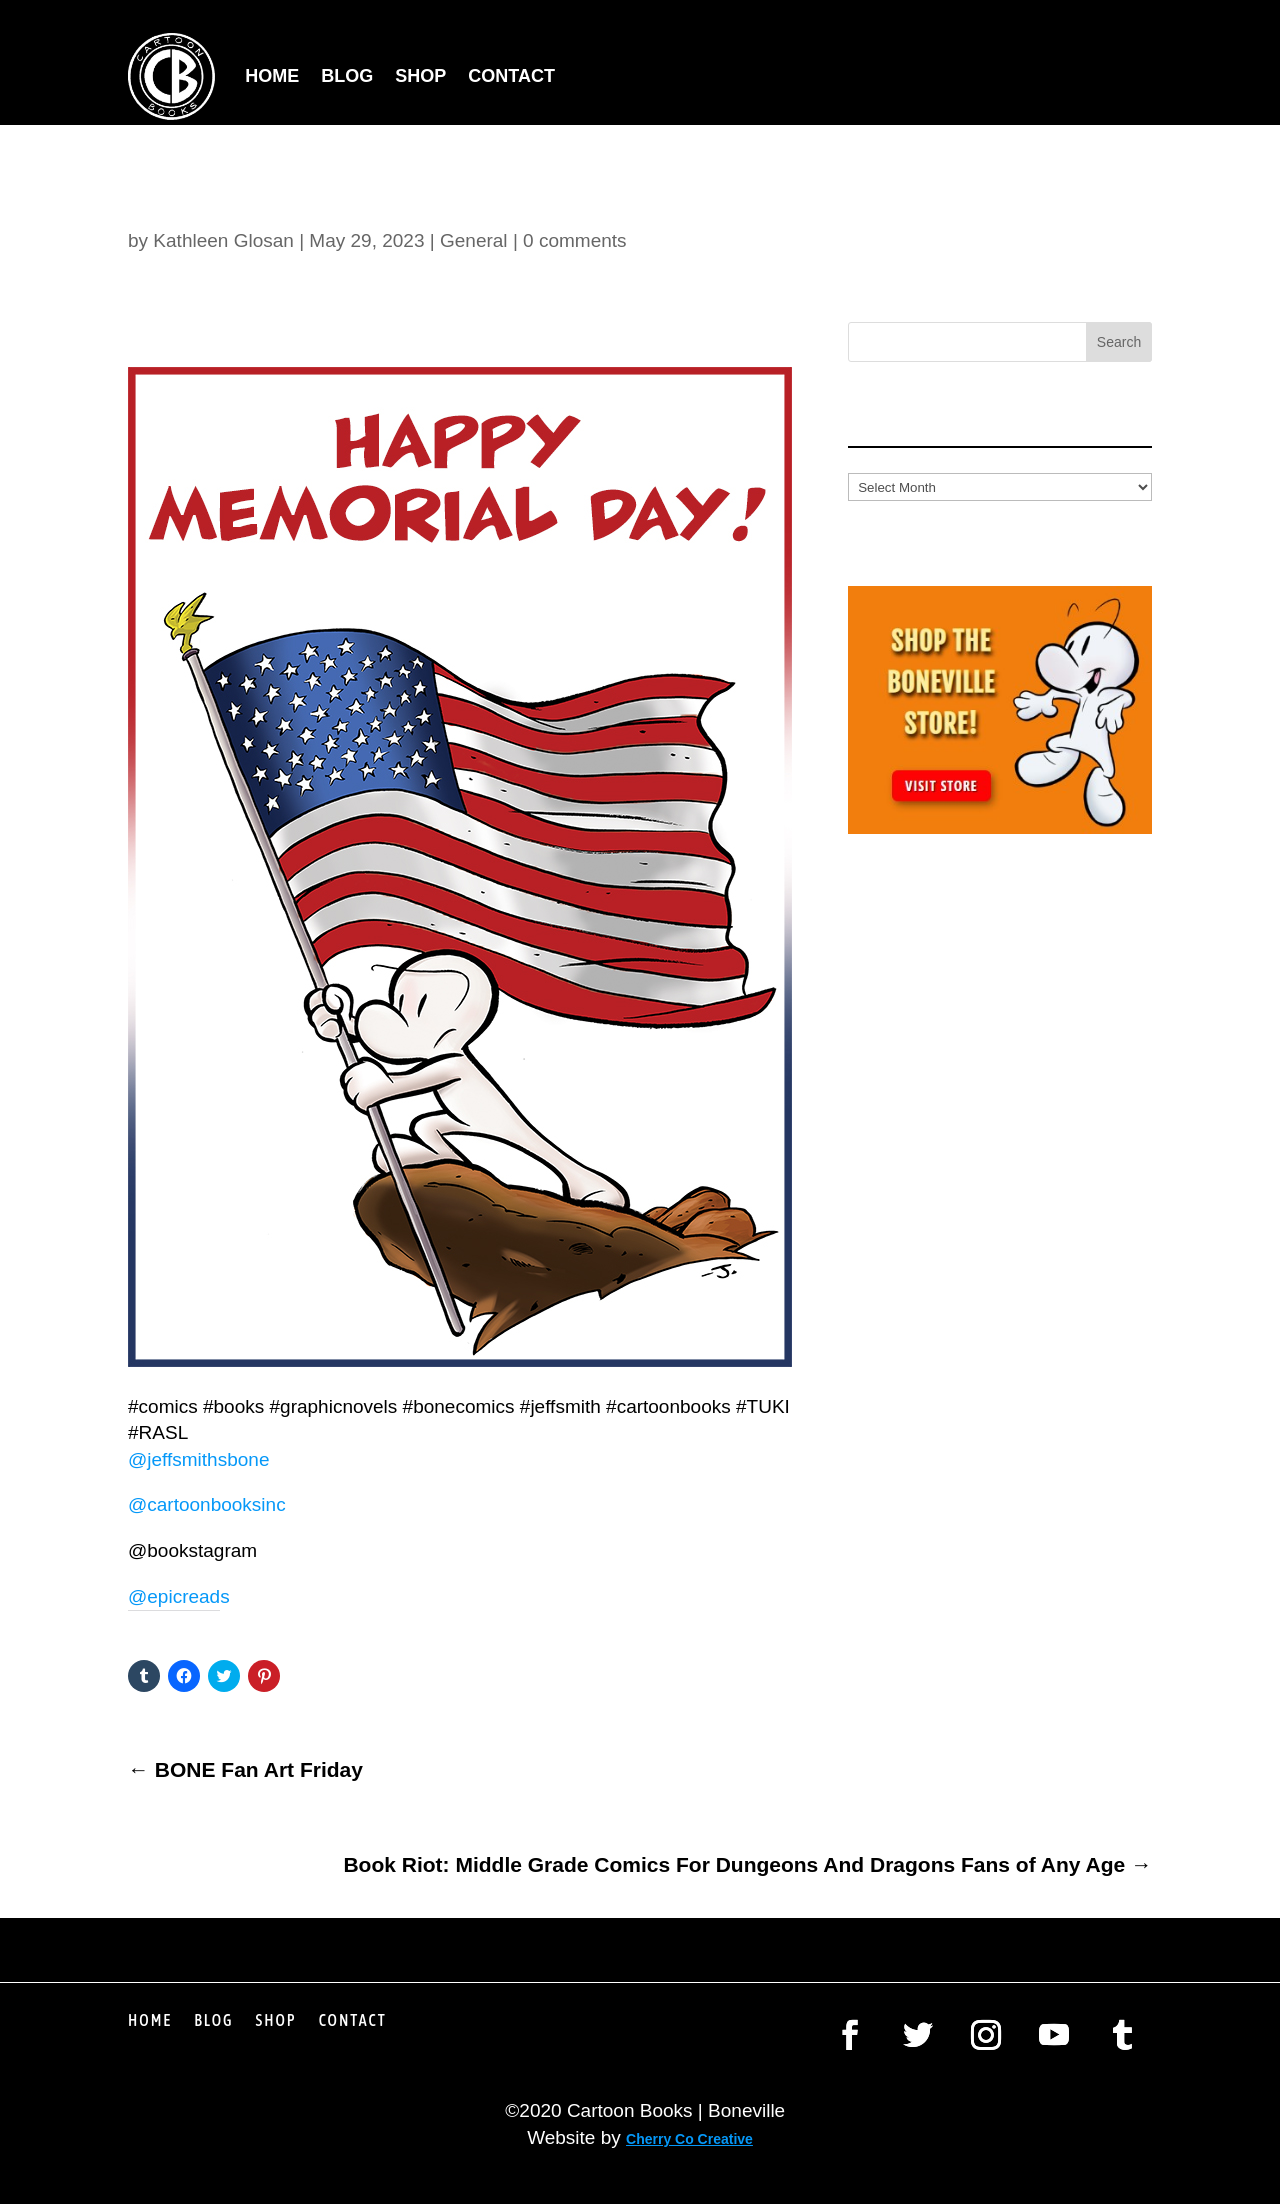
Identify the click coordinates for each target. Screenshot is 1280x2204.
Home (272, 76)
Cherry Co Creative (689, 2139)
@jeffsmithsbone (198, 1459)
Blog (347, 76)
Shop (420, 76)
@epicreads (179, 1596)
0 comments (574, 240)
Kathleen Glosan (223, 240)
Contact (511, 76)
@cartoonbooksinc (209, 1504)
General (474, 240)
